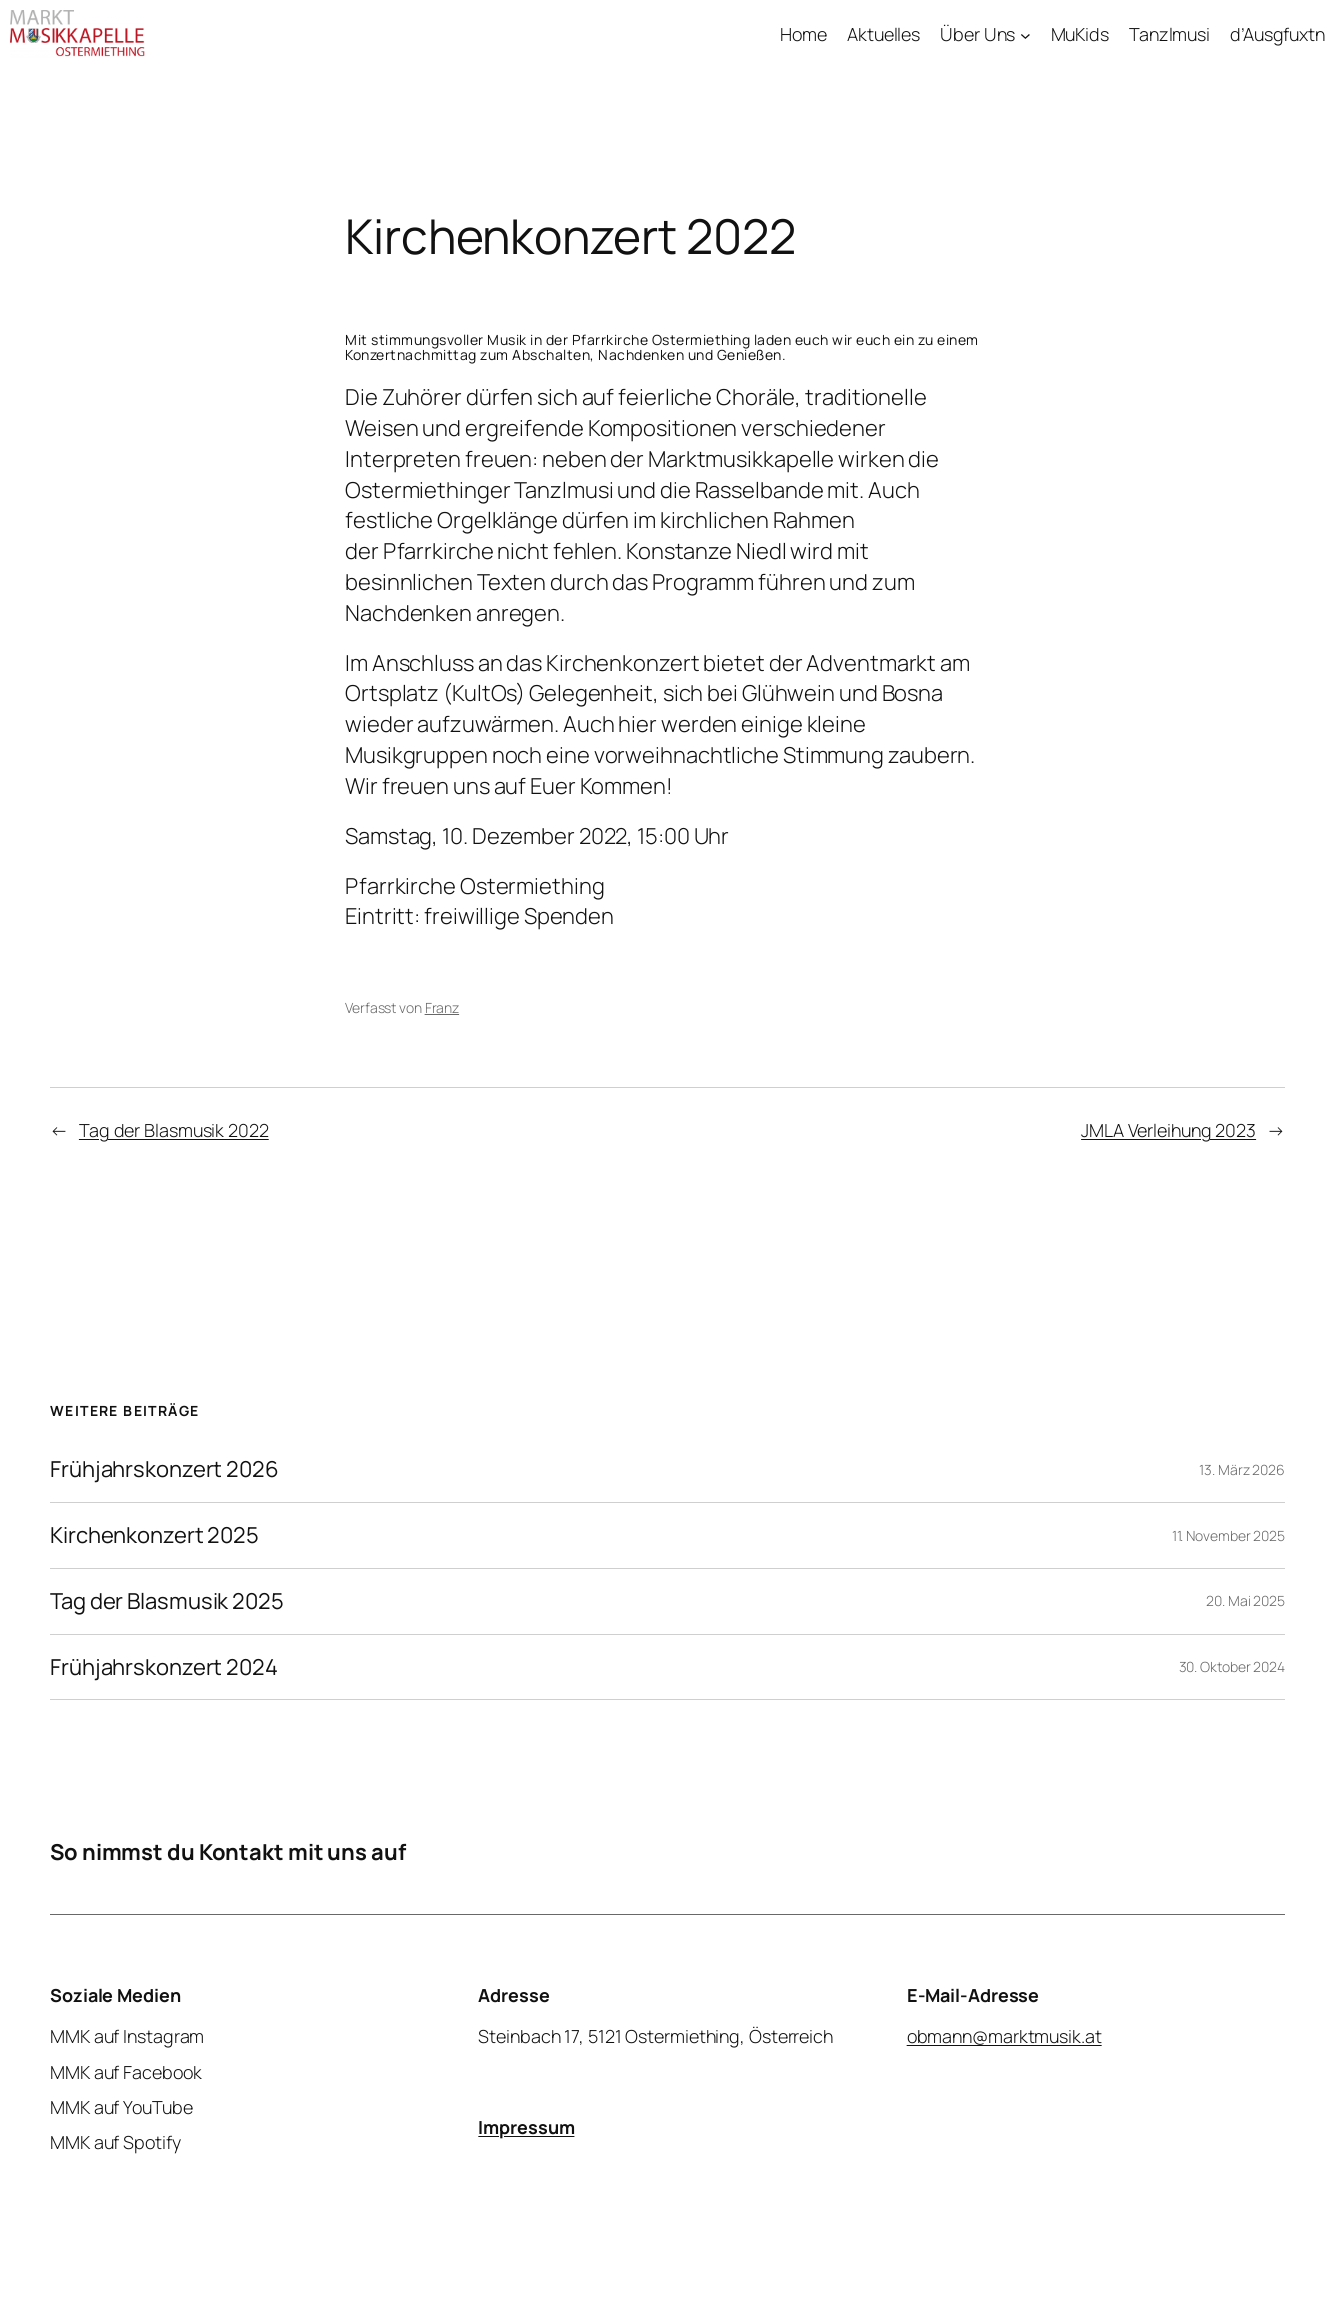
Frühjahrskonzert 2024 (164, 1667)
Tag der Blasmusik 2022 (174, 1130)
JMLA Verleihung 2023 (1168, 1130)
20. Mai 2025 (1245, 1600)
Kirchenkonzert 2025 (154, 1535)
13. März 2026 (1242, 1469)
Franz (442, 1007)
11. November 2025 (1228, 1535)
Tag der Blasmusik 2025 (167, 1601)
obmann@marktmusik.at (1004, 2037)
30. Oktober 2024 (1232, 1666)
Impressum (526, 2127)
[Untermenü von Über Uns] (1025, 34)
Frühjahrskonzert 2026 (164, 1469)
